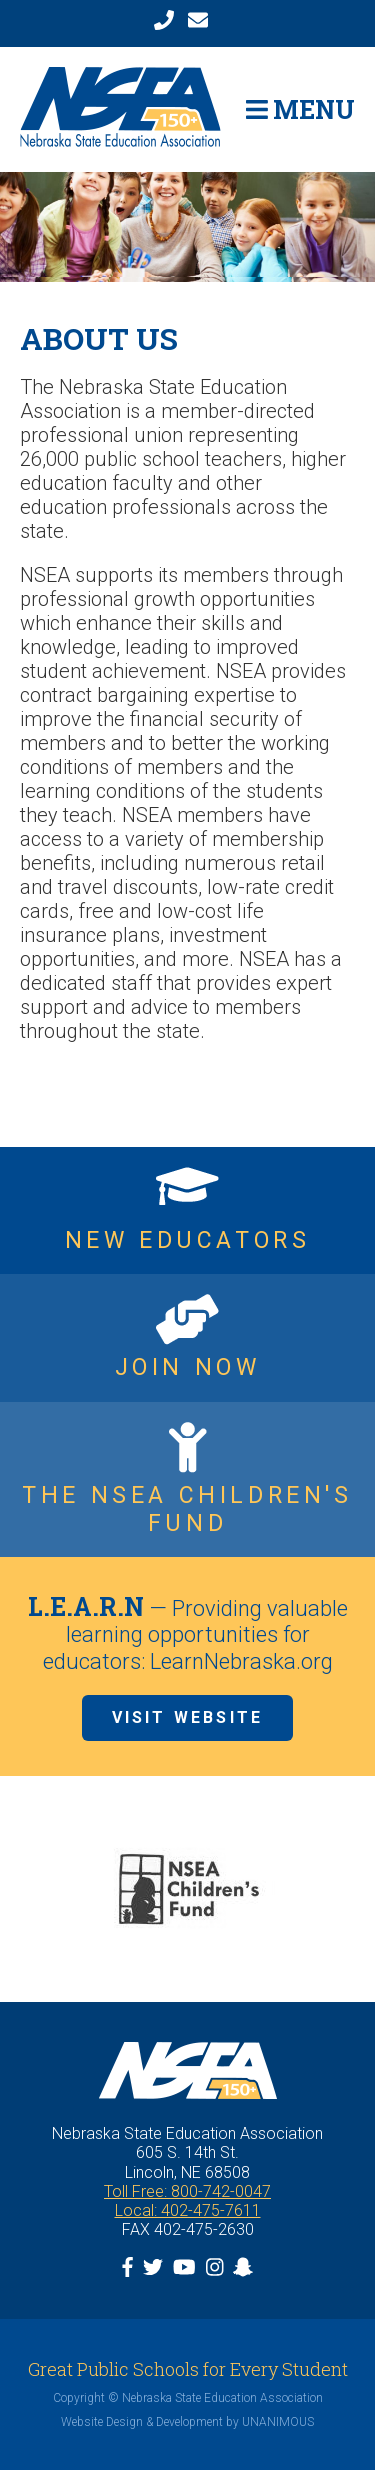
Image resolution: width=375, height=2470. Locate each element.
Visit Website (188, 1717)
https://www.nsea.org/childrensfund (187, 1479)
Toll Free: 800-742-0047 (187, 2191)
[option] (187, 1889)
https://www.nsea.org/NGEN (187, 1211)
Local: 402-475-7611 (188, 2210)
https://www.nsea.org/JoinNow (187, 1338)
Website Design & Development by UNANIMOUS (187, 2422)
